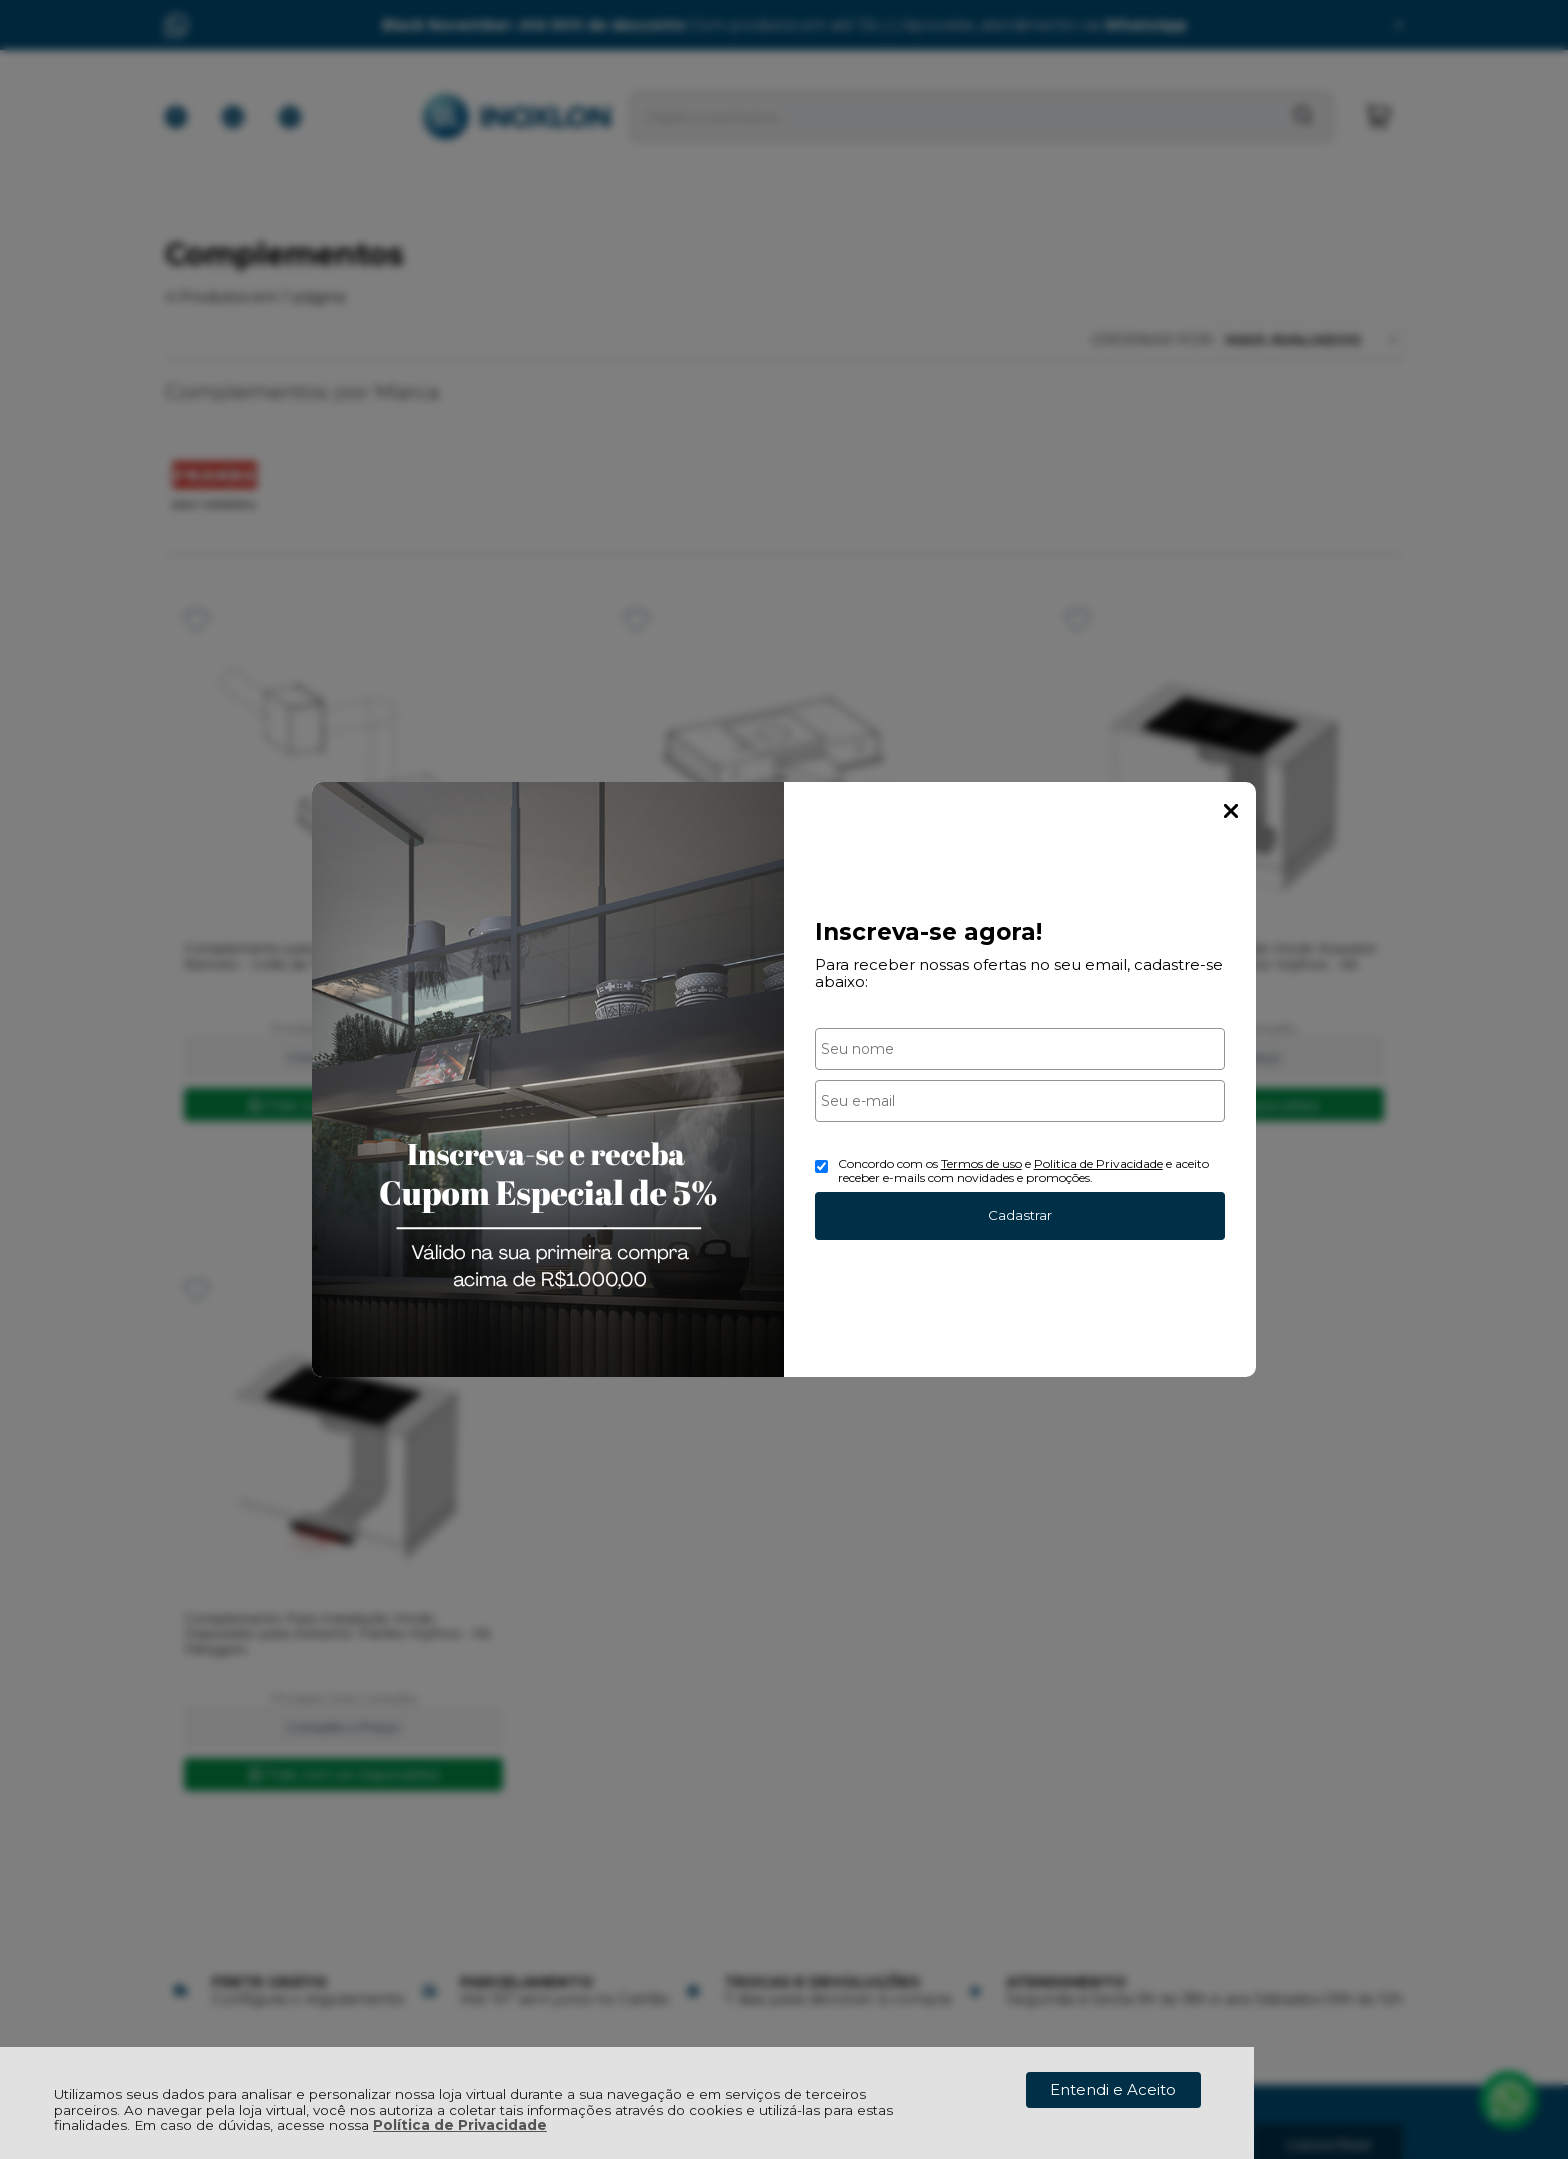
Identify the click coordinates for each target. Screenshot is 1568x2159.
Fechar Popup (1231, 811)
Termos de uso (981, 1163)
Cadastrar (1020, 1215)
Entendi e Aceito (1113, 2089)
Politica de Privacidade (1098, 1163)
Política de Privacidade (460, 2125)
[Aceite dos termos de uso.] (821, 1166)
